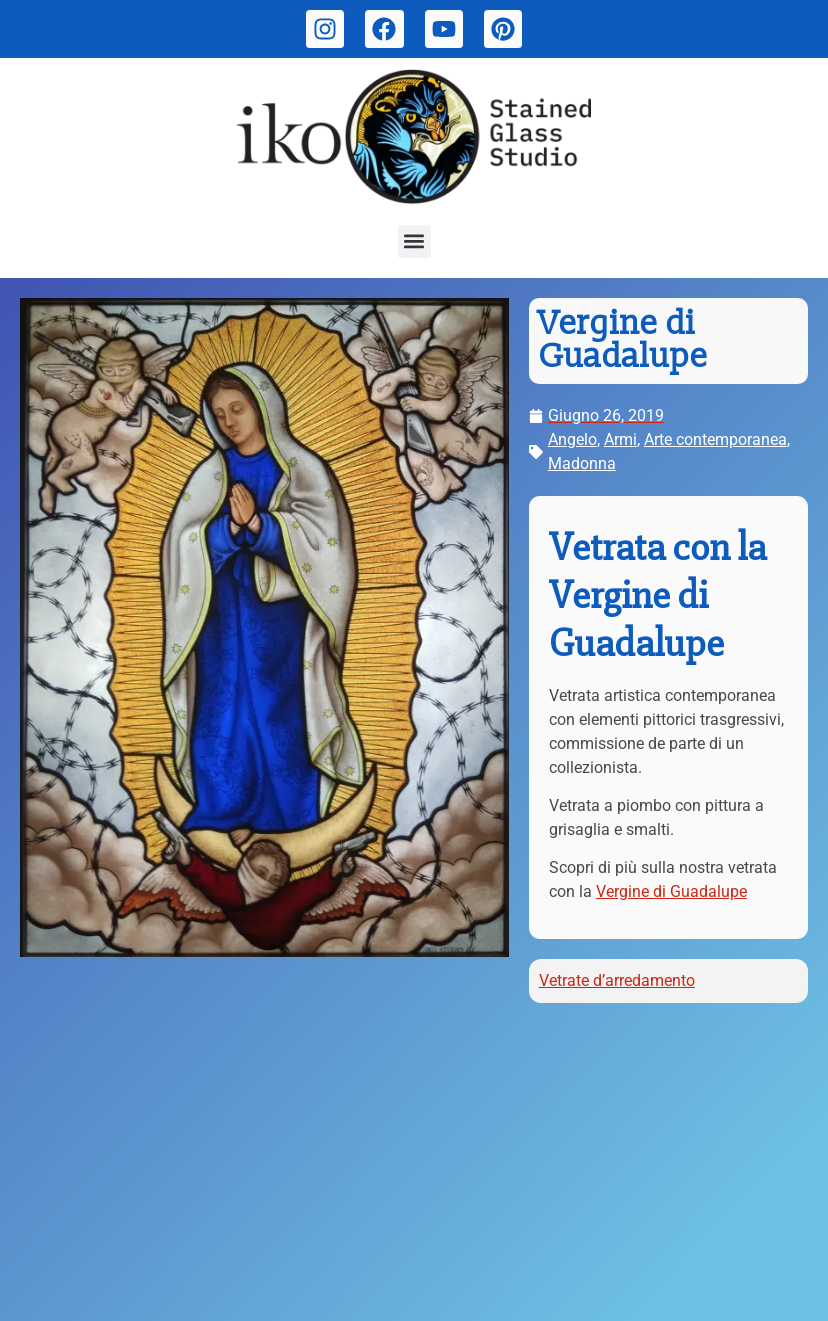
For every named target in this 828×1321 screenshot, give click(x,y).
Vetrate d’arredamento (617, 980)
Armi (620, 439)
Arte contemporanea (715, 439)
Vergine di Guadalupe (671, 891)
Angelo (572, 439)
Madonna (582, 463)
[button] (414, 241)
